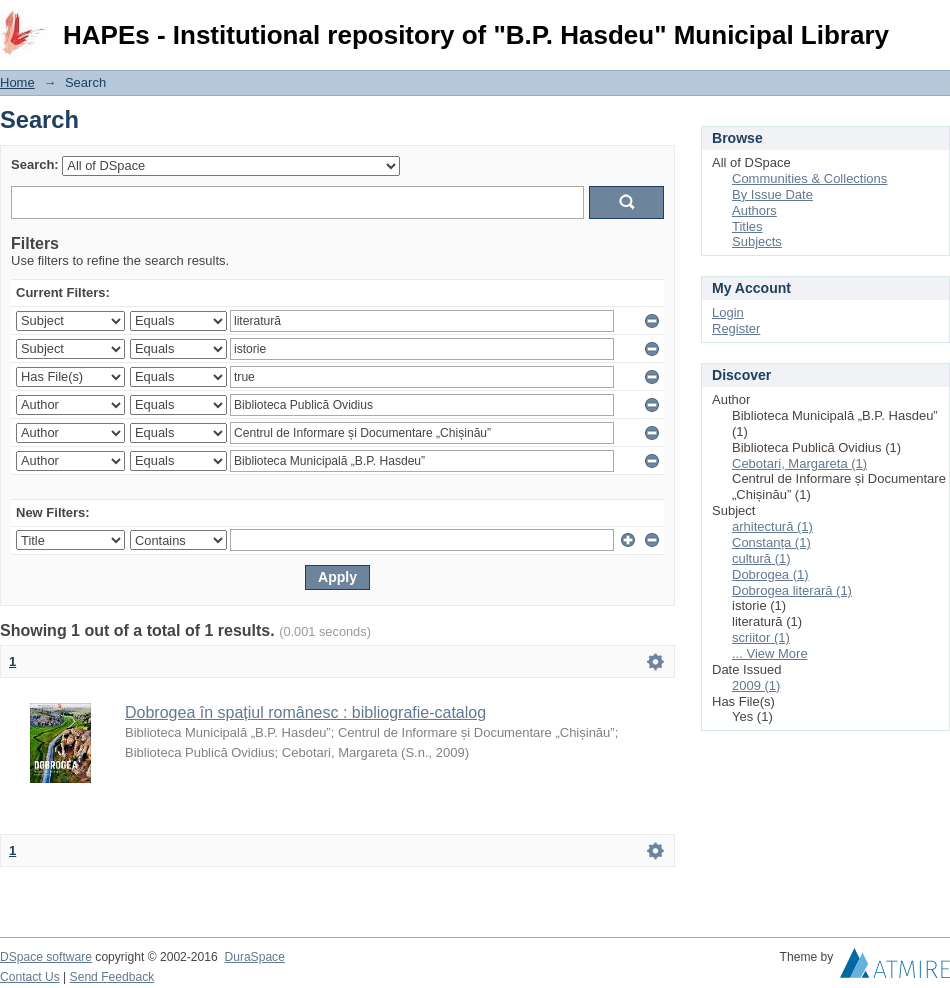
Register (736, 328)
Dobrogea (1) (770, 574)
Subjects (757, 241)
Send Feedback (112, 977)
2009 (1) (756, 685)
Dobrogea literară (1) (792, 590)
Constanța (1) (771, 542)
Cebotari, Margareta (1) (799, 463)
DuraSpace (254, 957)
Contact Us (30, 977)
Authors (754, 210)
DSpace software (46, 957)
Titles (747, 226)
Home (17, 82)
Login (934, 24)
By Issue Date (772, 194)
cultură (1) (761, 558)
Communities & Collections (809, 178)
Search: (35, 164)
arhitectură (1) (772, 526)
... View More (770, 653)
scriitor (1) (761, 637)
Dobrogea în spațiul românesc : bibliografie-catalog (305, 712)
